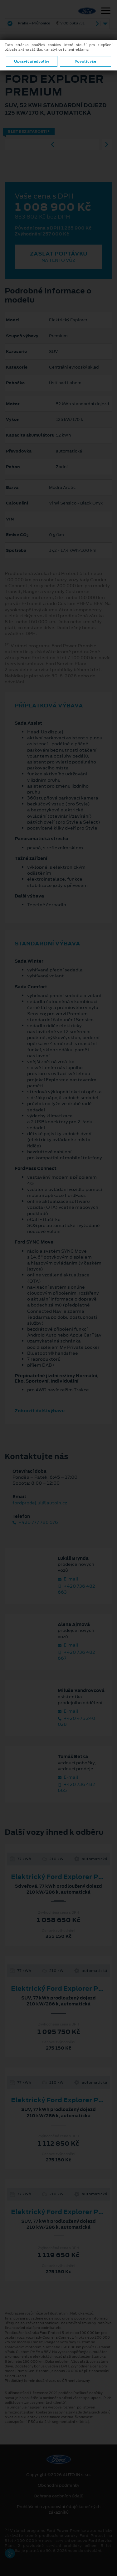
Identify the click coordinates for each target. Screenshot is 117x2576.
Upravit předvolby (31, 61)
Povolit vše (85, 61)
